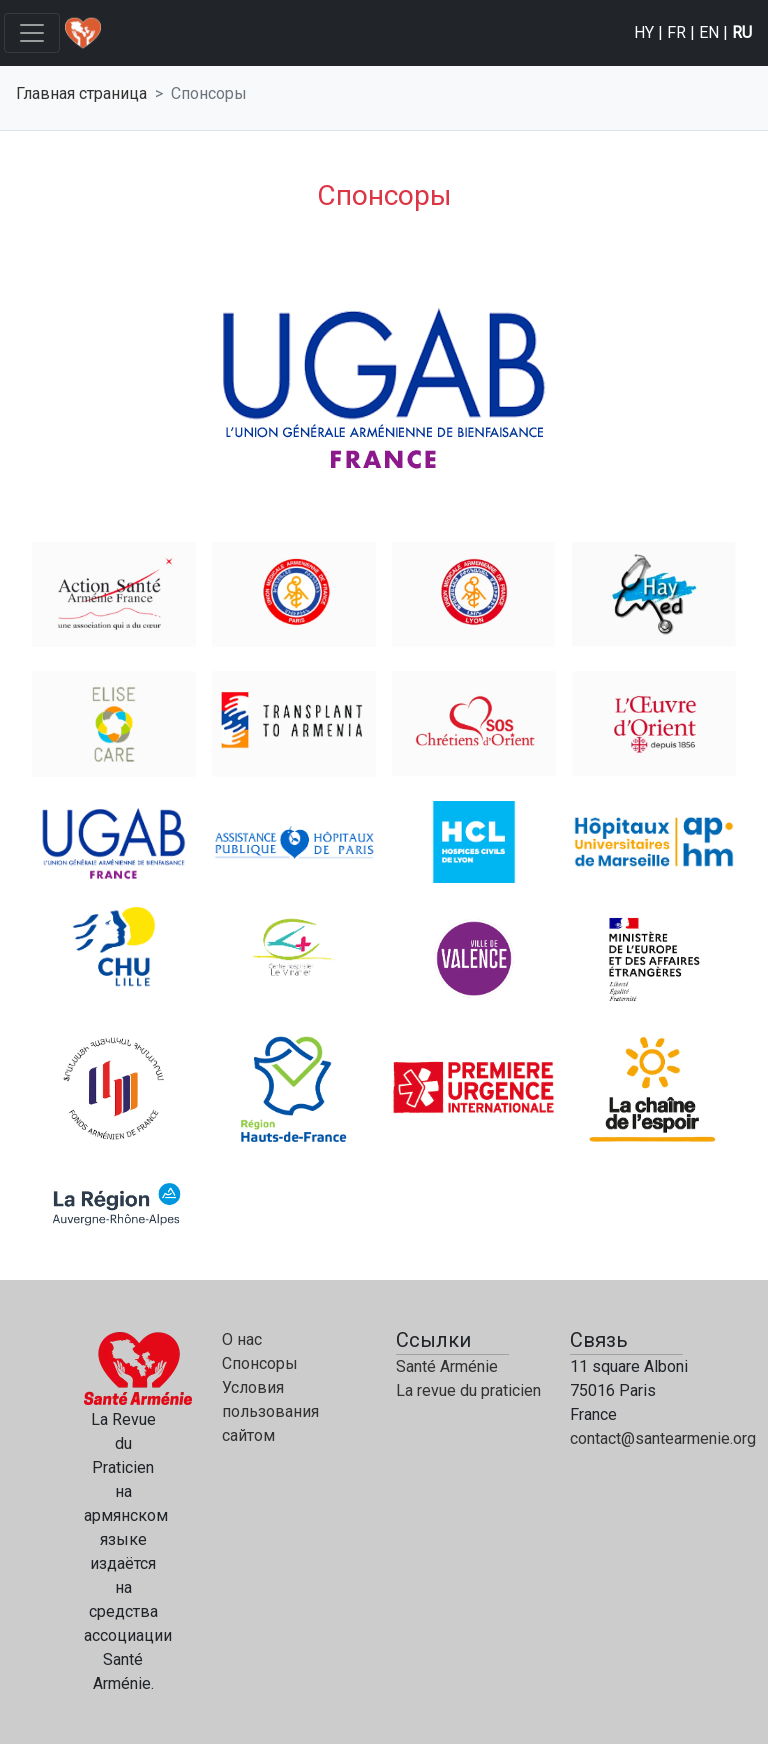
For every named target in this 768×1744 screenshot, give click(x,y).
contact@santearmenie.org (663, 1438)
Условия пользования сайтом (270, 1411)
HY (644, 32)
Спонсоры (260, 1363)
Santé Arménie (447, 1366)
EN (709, 32)
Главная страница (81, 93)
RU (742, 32)
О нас (242, 1339)
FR (676, 32)
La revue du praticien (468, 1390)
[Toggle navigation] (32, 33)
